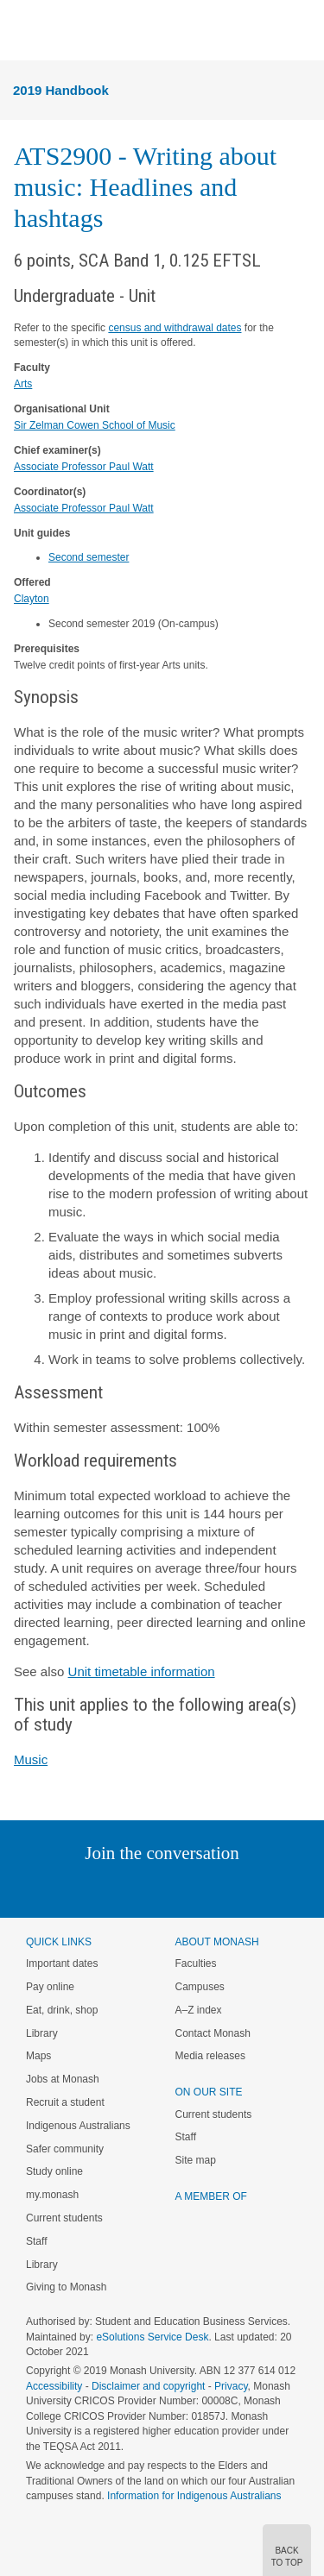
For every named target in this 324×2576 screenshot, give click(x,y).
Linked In (75, 1888)
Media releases (210, 2056)
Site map (195, 2160)
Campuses (200, 1987)
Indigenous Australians (78, 2126)
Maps (38, 2056)
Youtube (245, 1888)
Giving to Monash (66, 2287)
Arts (23, 384)
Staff (36, 2241)
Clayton (31, 599)
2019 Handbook (61, 90)
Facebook (144, 1888)
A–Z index (198, 2010)
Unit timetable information (141, 1671)
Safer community (65, 2149)
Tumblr (210, 1888)
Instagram (40, 1888)
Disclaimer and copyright (148, 2386)
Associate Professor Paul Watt (84, 467)
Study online (54, 2171)
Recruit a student (65, 2102)
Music (31, 1759)
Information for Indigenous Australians (194, 2496)
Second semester (88, 557)
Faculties (196, 1963)
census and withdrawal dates (174, 328)
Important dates (62, 1963)
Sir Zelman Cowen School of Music (94, 425)
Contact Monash (213, 2033)
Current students (64, 2218)
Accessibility (54, 2386)
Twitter (111, 1888)
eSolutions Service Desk (152, 2337)
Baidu (281, 1888)
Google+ (175, 1888)
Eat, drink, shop (62, 2010)
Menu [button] (22, 31)
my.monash (52, 2195)
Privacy (230, 2386)
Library (42, 2033)
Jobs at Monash (62, 2079)
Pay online (50, 1987)
